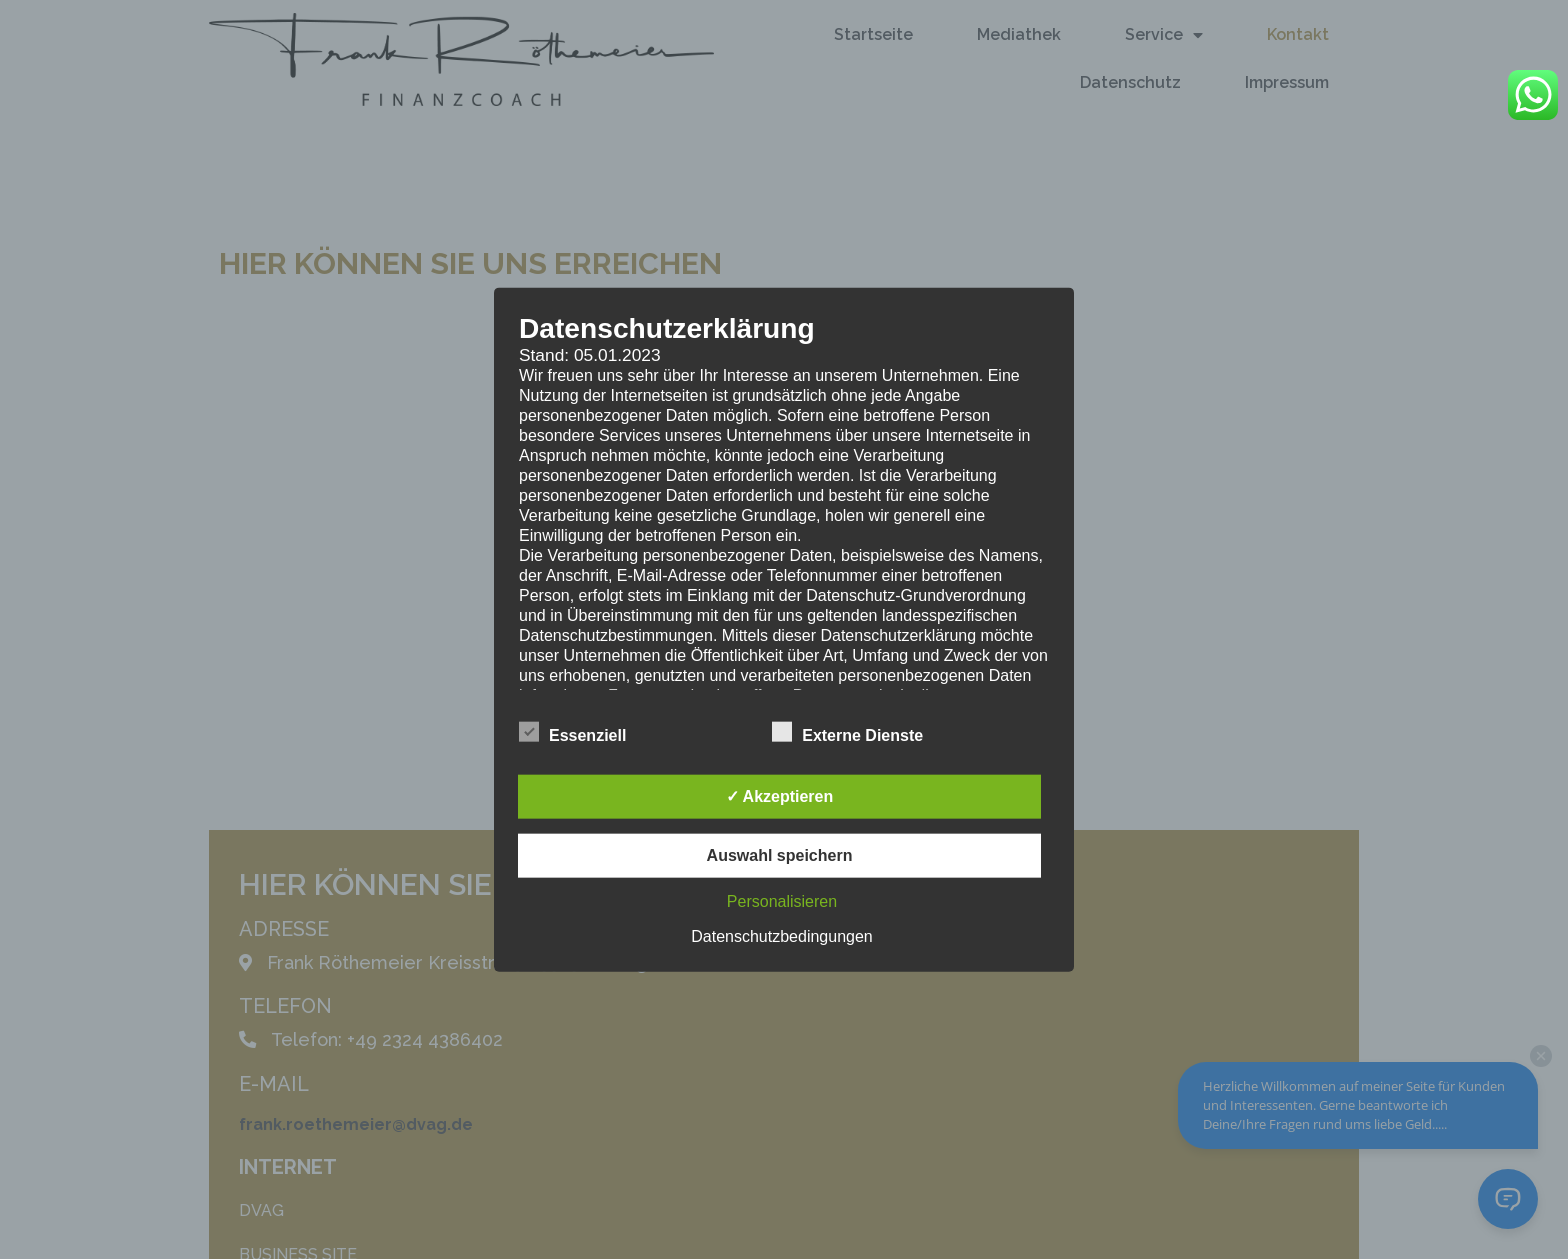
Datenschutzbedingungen (781, 936)
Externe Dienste (847, 732)
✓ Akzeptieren (780, 796)
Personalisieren (782, 901)
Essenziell (572, 732)
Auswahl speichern (780, 855)
